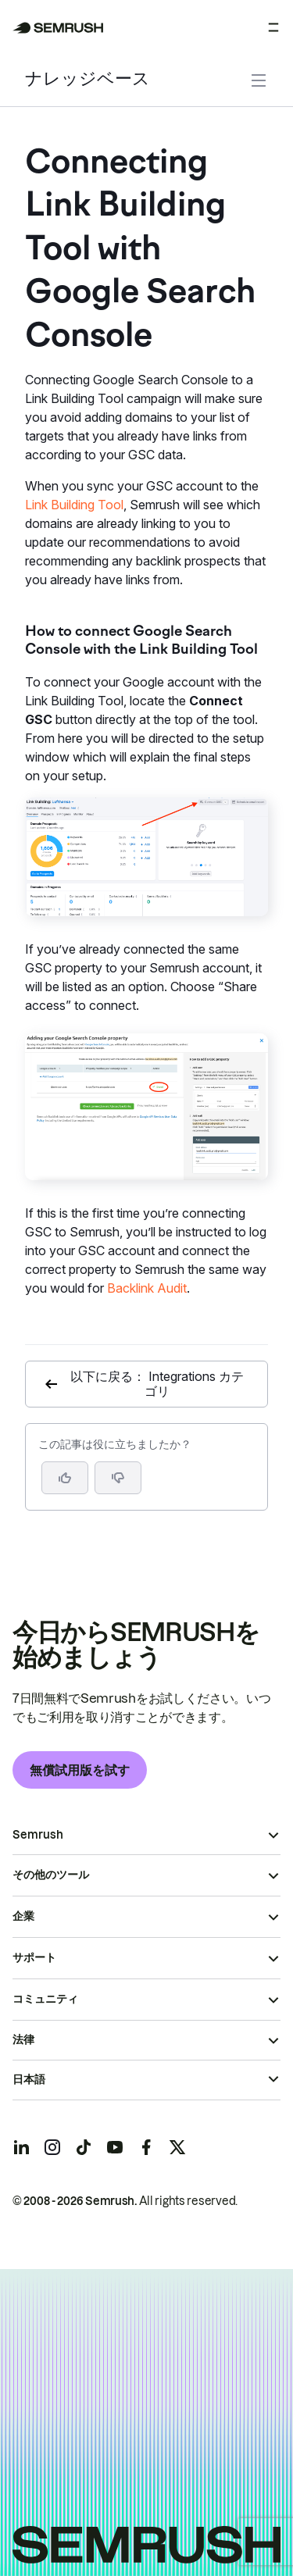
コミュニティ (45, 1999)
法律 (23, 2039)
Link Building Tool (74, 504)
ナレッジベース (87, 80)
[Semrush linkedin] (21, 2147)
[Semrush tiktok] (83, 2147)
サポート (34, 1957)
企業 (23, 1916)
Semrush (38, 1835)
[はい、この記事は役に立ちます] (64, 1477)
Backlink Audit (147, 1288)
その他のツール (51, 1874)
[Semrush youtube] (114, 2147)
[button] (118, 1477)
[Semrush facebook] (146, 2147)
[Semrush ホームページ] (58, 27)
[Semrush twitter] (177, 2147)
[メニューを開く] (273, 27)
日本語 (29, 2079)
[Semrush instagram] (52, 2147)
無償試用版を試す (80, 1770)
